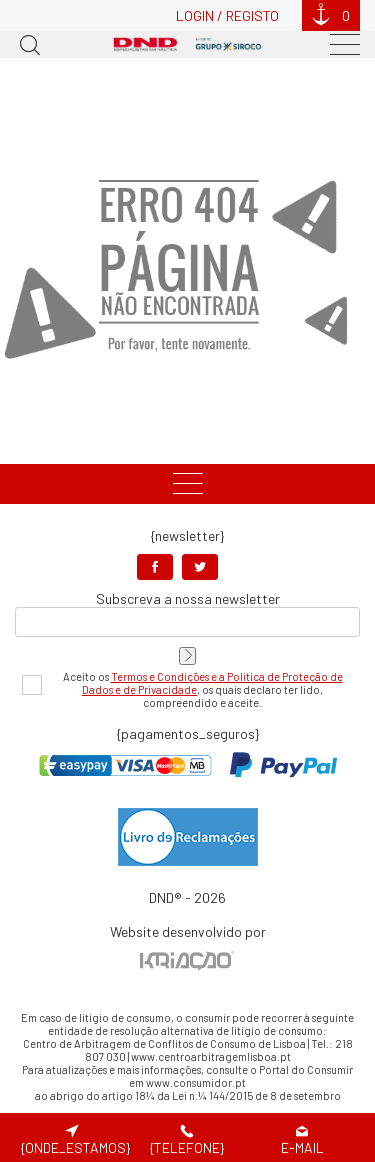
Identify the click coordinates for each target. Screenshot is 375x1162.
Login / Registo (227, 15)
